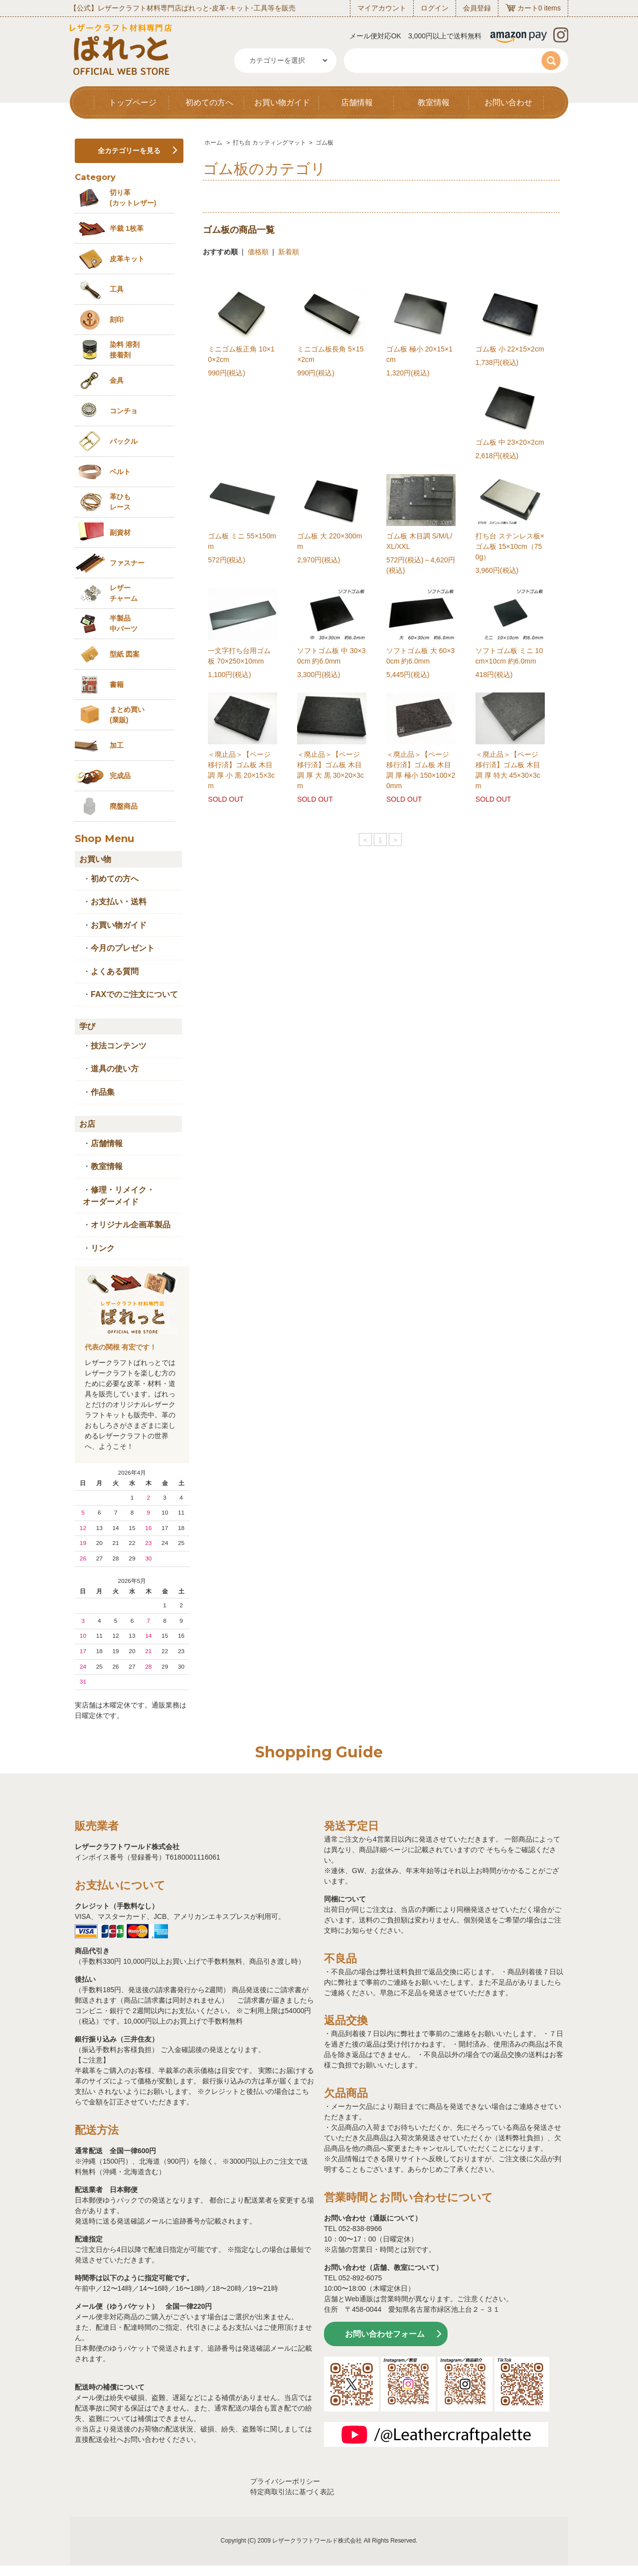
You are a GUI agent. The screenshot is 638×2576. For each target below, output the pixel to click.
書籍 (117, 684)
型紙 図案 (125, 654)
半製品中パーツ (124, 623)
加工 (117, 745)
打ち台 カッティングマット (269, 142)
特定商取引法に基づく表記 (292, 2492)
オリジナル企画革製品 (130, 1224)
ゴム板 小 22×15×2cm (510, 349)
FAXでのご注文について (134, 994)
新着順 (288, 252)
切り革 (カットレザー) (133, 197)
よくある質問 (115, 971)
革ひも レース (120, 502)
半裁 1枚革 (127, 228)
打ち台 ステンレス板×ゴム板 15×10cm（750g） (510, 546)
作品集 (103, 1092)
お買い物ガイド (282, 102)
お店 (87, 1124)
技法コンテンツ (119, 1045)
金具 (117, 380)
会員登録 (477, 8)
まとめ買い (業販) (127, 714)
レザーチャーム (124, 593)
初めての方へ (209, 102)
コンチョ (124, 411)
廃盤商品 (124, 806)
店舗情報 (357, 102)
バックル (124, 441)
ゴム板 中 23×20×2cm (510, 442)
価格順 (258, 252)
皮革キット (127, 259)
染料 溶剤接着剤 (125, 350)
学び (87, 1026)
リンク (103, 1248)
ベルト (120, 472)
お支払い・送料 (119, 901)
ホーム (213, 142)
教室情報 (434, 102)
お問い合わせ (508, 102)
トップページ (133, 102)
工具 (117, 289)
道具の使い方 (115, 1068)
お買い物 (95, 859)
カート (527, 8)
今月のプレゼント (123, 948)
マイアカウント (381, 8)
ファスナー (127, 563)
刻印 (117, 320)
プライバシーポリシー (285, 2481)
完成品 (120, 776)
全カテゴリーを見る (129, 151)
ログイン (435, 8)
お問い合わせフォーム (385, 2334)
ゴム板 (324, 142)
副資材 (120, 532)
